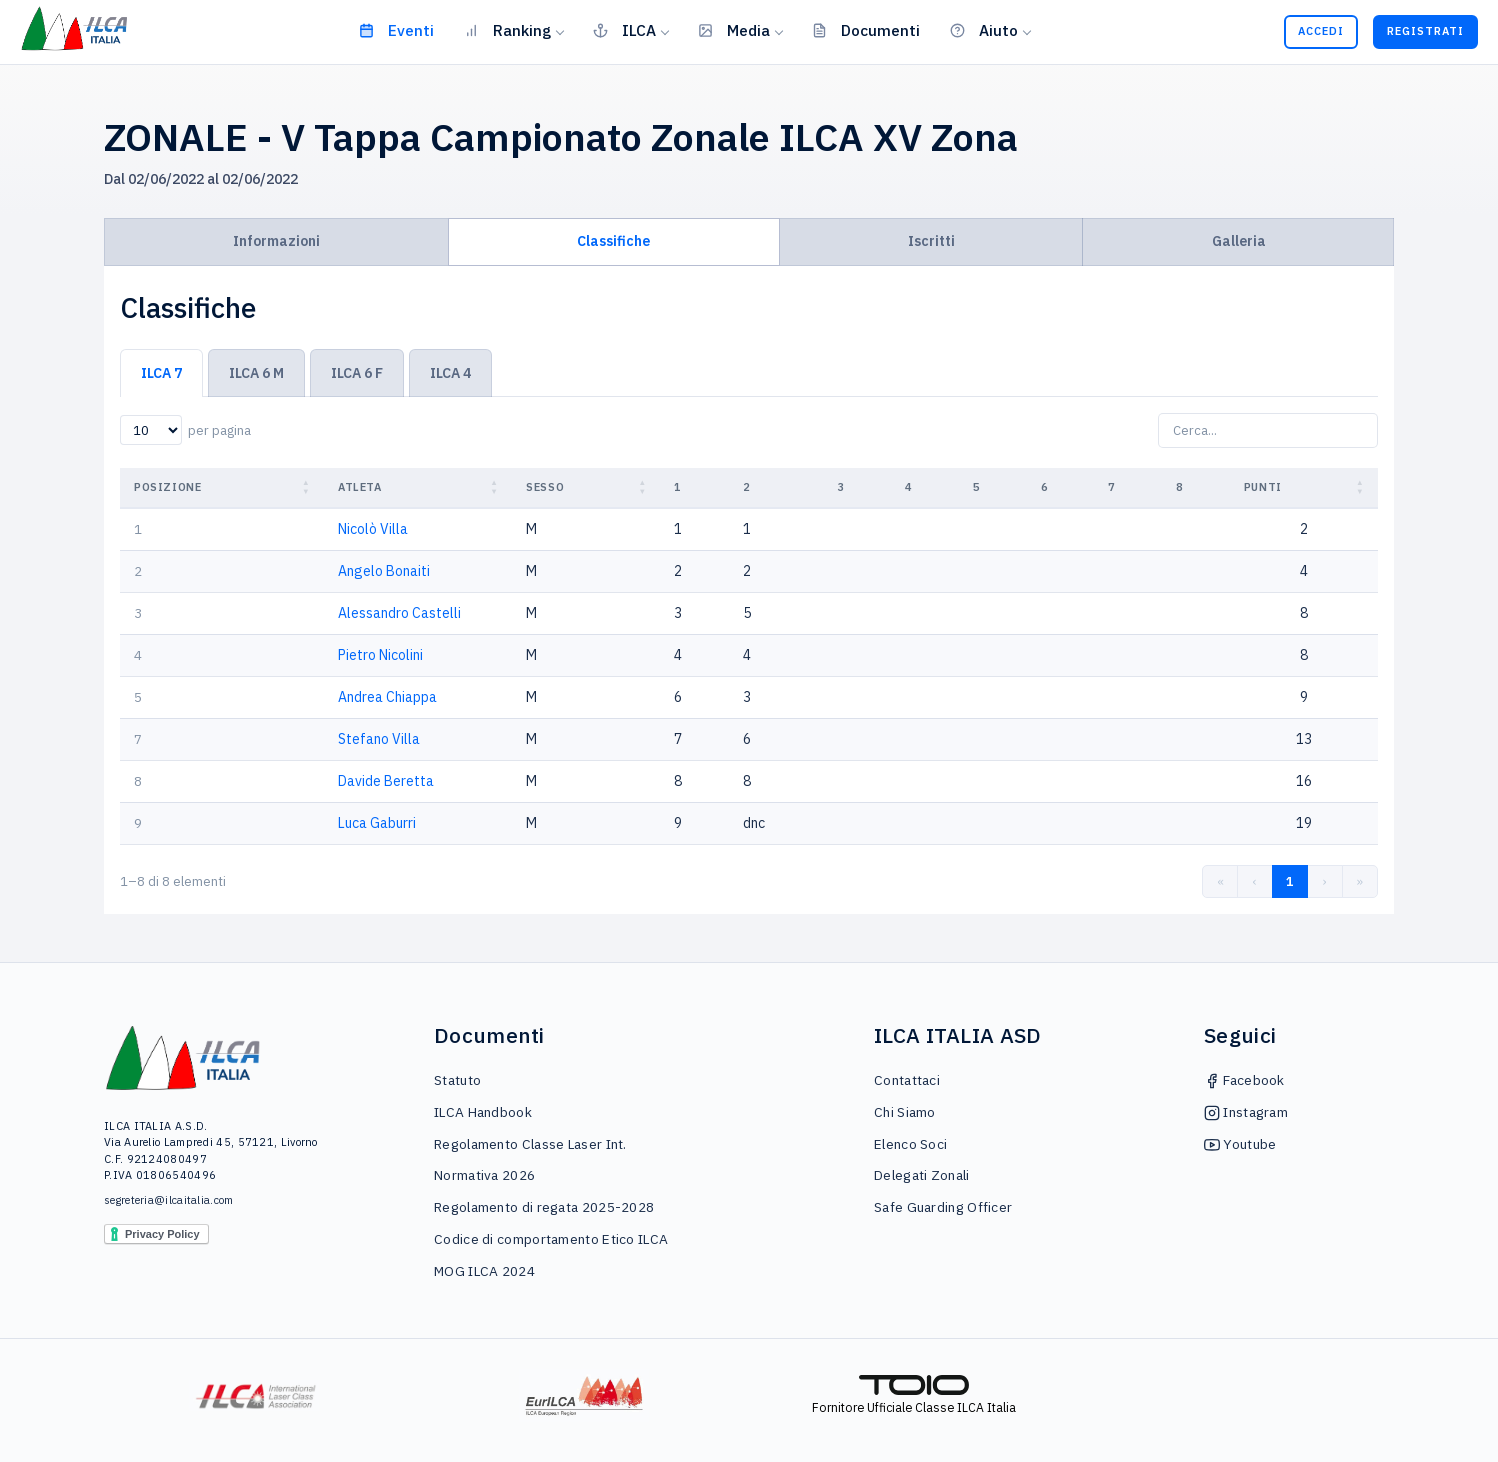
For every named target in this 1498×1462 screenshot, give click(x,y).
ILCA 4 (450, 373)
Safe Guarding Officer (943, 1207)
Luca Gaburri (377, 823)
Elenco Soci (910, 1144)
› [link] (1325, 881)
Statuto (457, 1080)
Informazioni (276, 241)
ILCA (624, 30)
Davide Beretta (386, 781)
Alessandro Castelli (399, 613)
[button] (308, 487)
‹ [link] (1255, 881)
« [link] (1220, 881)
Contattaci (907, 1080)
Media (734, 30)
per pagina (219, 430)
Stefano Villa (379, 739)
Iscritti (931, 241)
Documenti (866, 30)
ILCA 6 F (357, 373)
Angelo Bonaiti (384, 571)
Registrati (1425, 31)
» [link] (1360, 881)
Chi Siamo (905, 1112)
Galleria (1239, 241)
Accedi (1321, 31)
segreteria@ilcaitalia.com (169, 1200)
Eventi (396, 30)
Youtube (1240, 1144)
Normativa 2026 (484, 1175)
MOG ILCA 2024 (484, 1271)
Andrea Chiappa (387, 697)
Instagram (1246, 1112)
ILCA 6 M (256, 373)
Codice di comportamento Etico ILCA (551, 1239)
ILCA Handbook (483, 1112)
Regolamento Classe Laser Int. (530, 1144)
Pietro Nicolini (380, 655)
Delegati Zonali (922, 1175)
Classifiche (613, 241)
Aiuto (984, 30)
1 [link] (1290, 881)
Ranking (507, 30)
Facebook (1244, 1080)
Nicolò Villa (373, 529)
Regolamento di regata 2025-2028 (544, 1207)
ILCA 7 (161, 373)
